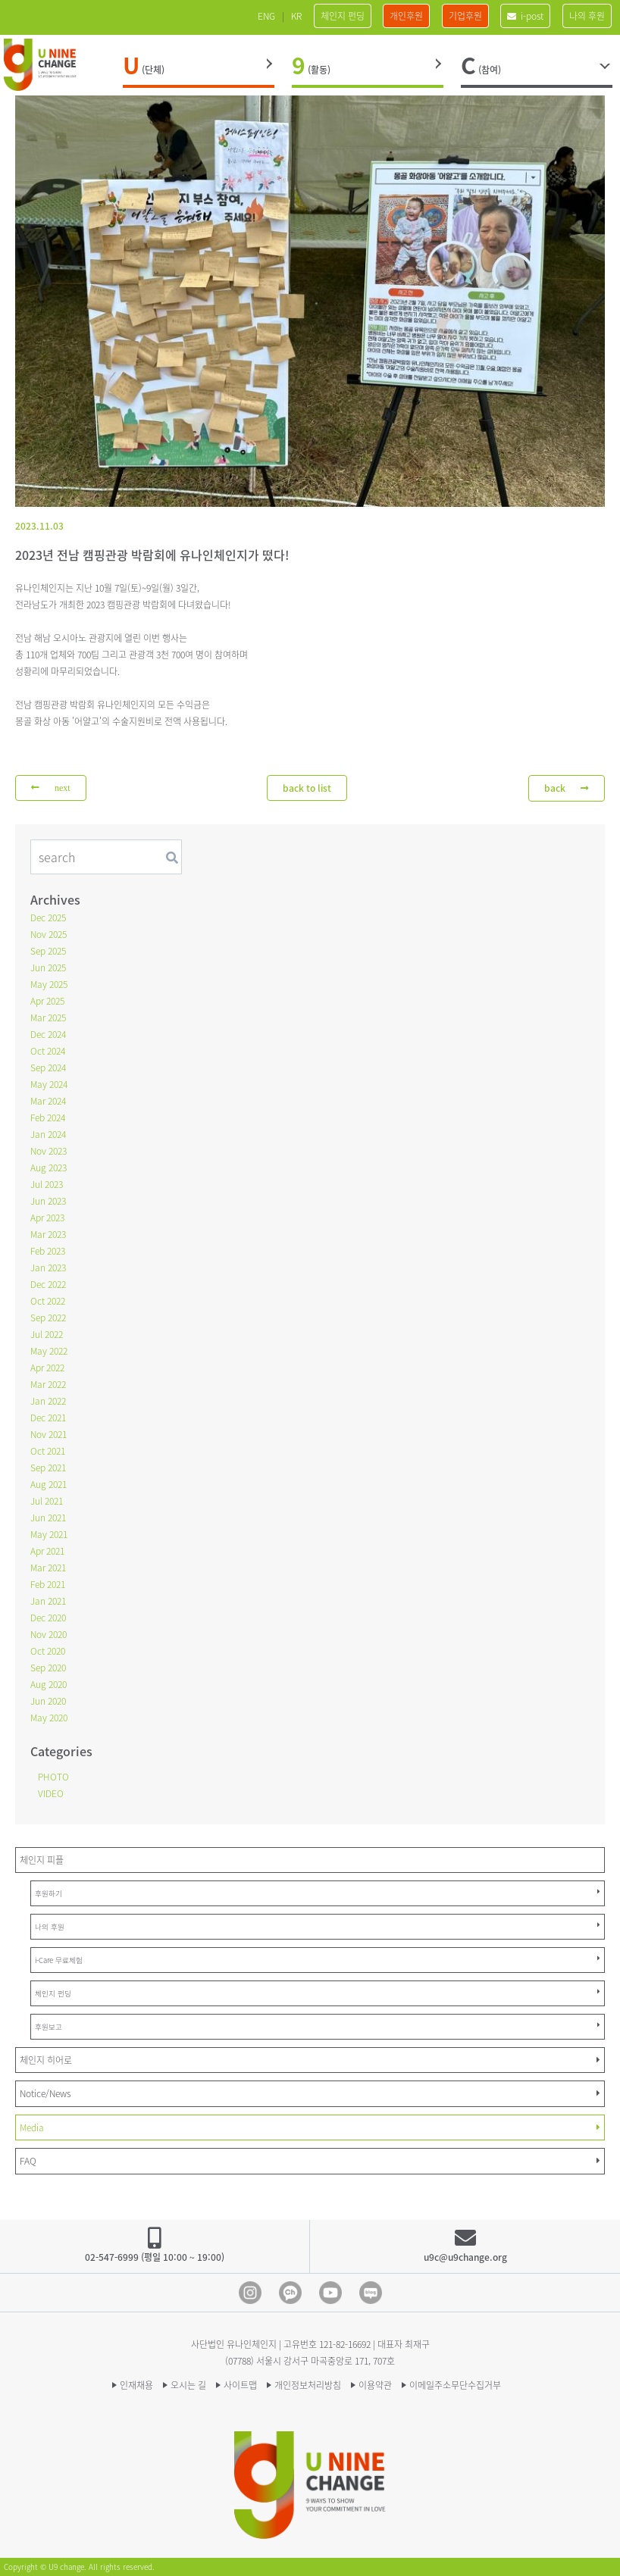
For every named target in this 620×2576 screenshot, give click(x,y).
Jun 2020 (48, 1701)
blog (370, 2292)
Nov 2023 (48, 1151)
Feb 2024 (47, 1117)
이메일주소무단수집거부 (455, 2385)
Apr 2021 (47, 1551)
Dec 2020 (48, 1617)
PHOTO (53, 1777)
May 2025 (48, 984)
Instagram (250, 2292)
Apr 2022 (47, 1367)
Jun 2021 (48, 1517)
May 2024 (48, 1084)
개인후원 (406, 16)
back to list (307, 788)
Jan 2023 (48, 1267)
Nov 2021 (48, 1434)
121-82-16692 (345, 2344)
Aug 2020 (48, 1684)
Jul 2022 (46, 1334)
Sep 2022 (48, 1317)
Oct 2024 (47, 1051)
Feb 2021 (47, 1584)
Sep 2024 (48, 1067)
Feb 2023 (47, 1251)
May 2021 (48, 1534)
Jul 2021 (46, 1501)
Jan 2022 (48, 1401)
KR (296, 16)
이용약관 (375, 2385)
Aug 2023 (48, 1167)
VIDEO (51, 1793)
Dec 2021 (48, 1417)
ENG (266, 16)
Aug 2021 (48, 1484)
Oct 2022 (47, 1301)
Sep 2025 (48, 951)
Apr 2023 (47, 1217)
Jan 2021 (48, 1601)
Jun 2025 (48, 967)
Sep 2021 (48, 1467)
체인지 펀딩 (343, 16)
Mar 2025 (48, 1017)
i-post (525, 16)
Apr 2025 (47, 1001)
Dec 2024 (48, 1034)
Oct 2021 (47, 1451)
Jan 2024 (48, 1134)
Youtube (330, 2292)
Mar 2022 (48, 1384)
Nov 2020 (48, 1634)
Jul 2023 (46, 1184)
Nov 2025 (48, 934)
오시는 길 (188, 2385)
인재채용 (136, 2385)
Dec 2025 (48, 917)
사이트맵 (240, 2385)
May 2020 (48, 1717)
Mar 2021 (48, 1567)
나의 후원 (587, 16)
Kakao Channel (290, 2292)
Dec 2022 (48, 1284)
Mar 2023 (48, 1234)
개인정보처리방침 (307, 2385)
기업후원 (465, 16)
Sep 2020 (48, 1667)
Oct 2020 (47, 1651)
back (566, 788)
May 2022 (48, 1351)
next (50, 787)
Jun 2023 (48, 1201)
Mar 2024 (48, 1101)
